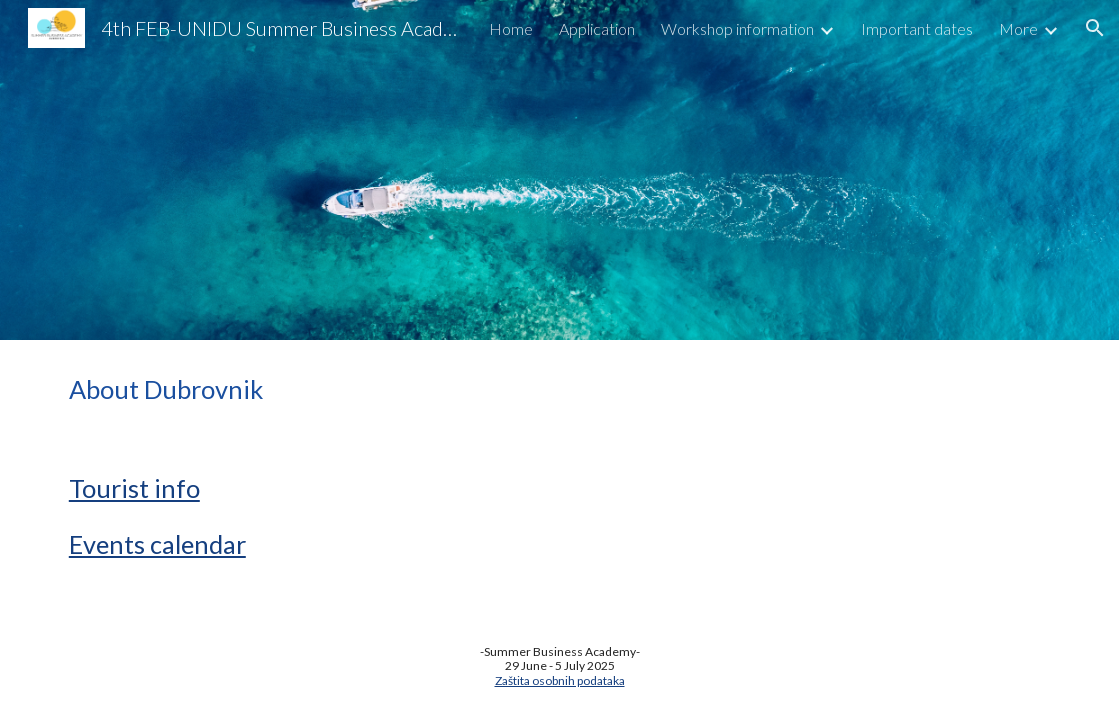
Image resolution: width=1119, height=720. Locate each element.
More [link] (1018, 28)
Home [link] (511, 28)
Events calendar (157, 544)
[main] (559, 389)
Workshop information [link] (737, 28)
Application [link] (597, 28)
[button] (1095, 28)
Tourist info (134, 488)
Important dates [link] (917, 28)
